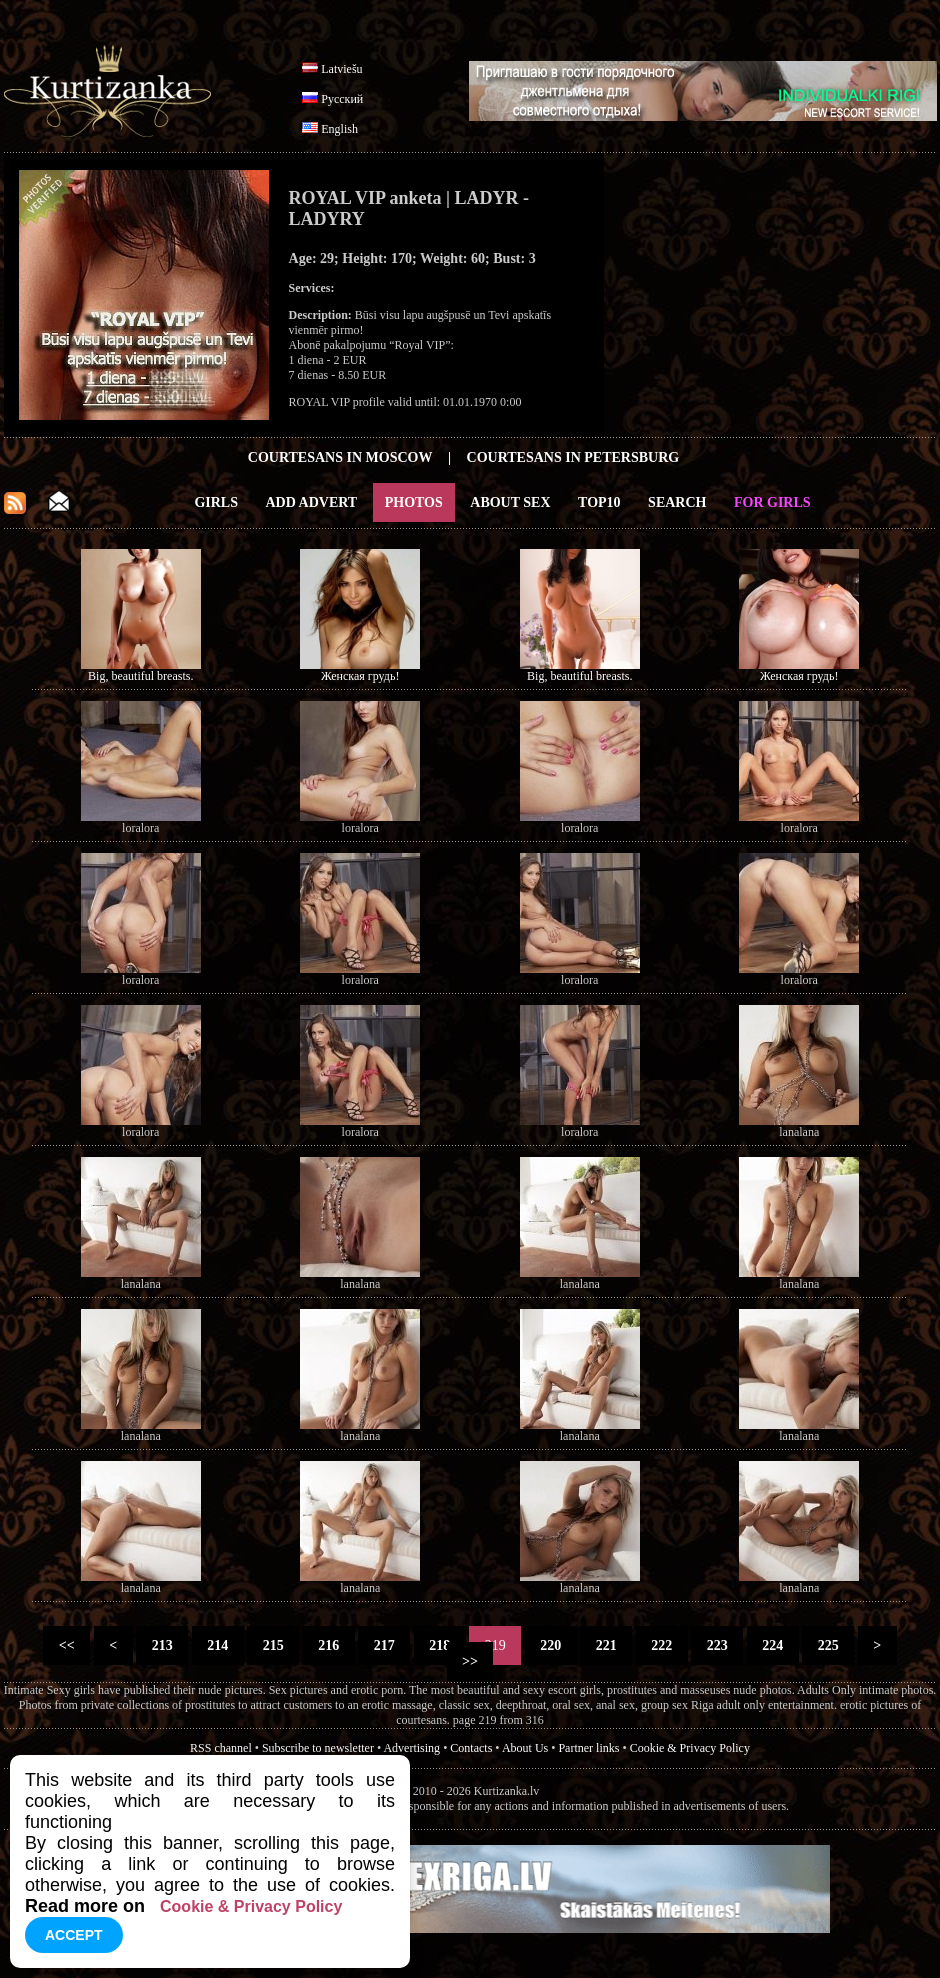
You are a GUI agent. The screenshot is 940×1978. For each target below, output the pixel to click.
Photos (414, 502)
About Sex (510, 502)
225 (828, 1645)
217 (384, 1645)
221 (606, 1645)
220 (551, 1645)
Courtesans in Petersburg (573, 457)
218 (440, 1645)
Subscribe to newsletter (318, 1748)
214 (218, 1645)
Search (677, 502)
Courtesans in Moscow (340, 457)
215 (273, 1645)
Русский (342, 99)
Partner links (588, 1748)
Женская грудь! (360, 676)
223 (717, 1645)
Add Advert (312, 502)
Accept (74, 1935)
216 (329, 1645)
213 (162, 1645)
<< (66, 1645)
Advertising (411, 1748)
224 (773, 1645)
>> (470, 1661)
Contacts (471, 1748)
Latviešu (341, 69)
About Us (525, 1748)
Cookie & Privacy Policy (690, 1748)
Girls (216, 502)
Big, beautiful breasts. (140, 676)
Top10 (599, 502)
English (339, 129)
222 (662, 1645)
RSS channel (221, 1748)
